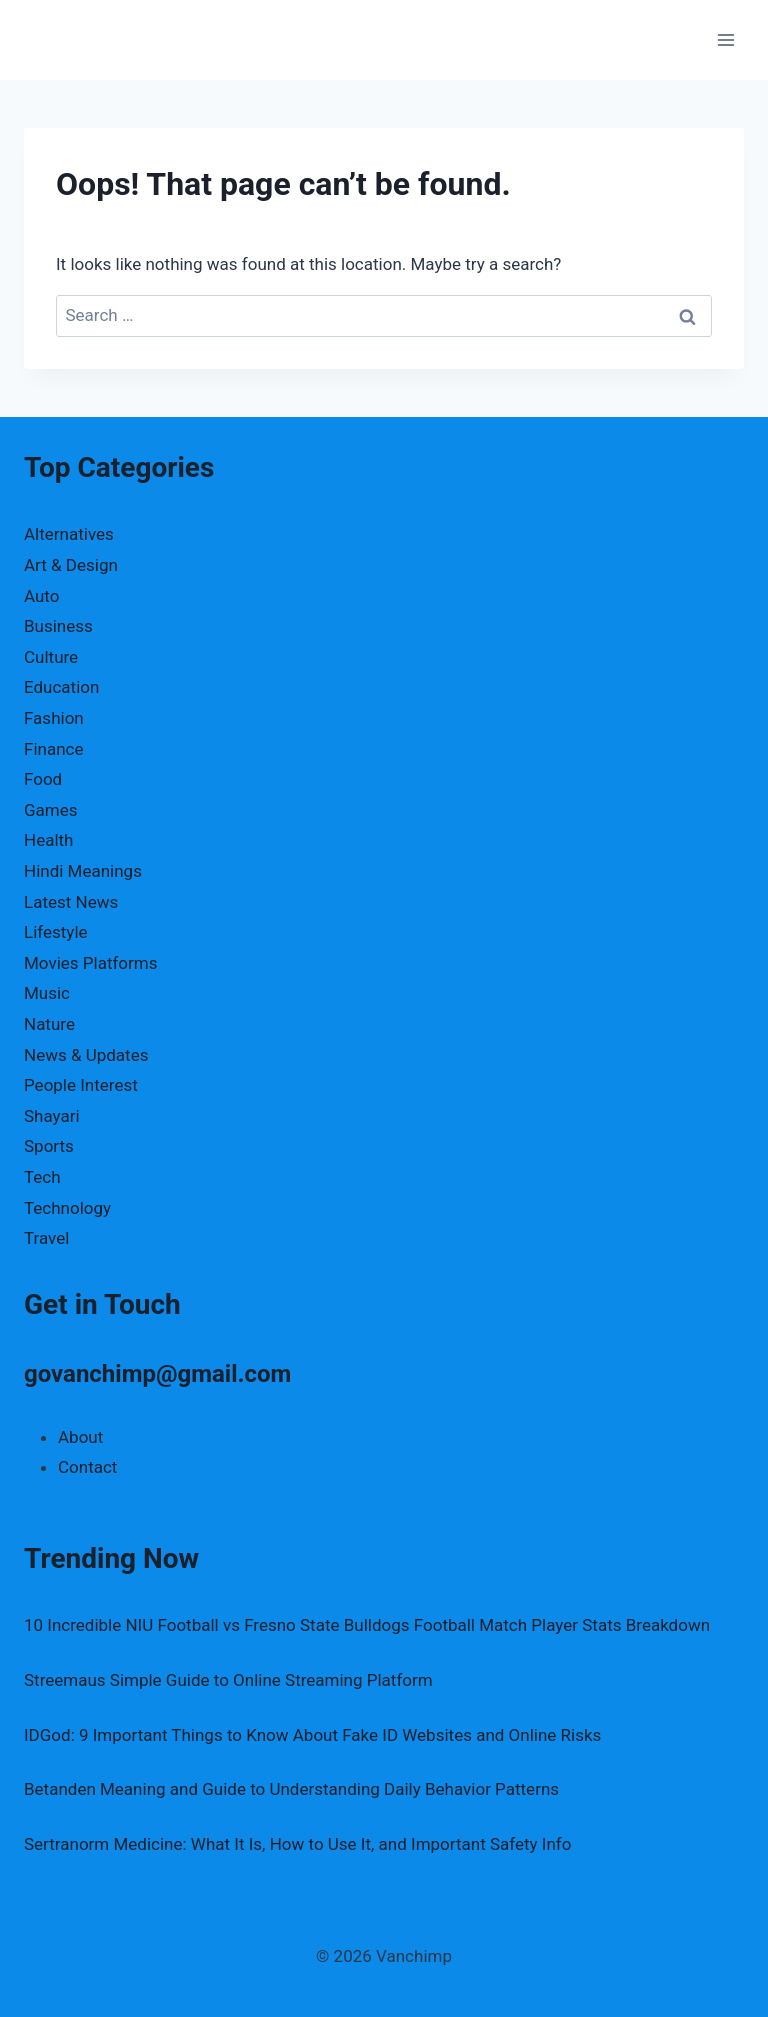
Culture (51, 657)
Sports (49, 1146)
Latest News (71, 902)
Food (43, 779)
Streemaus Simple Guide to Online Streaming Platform (228, 1680)
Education (61, 687)
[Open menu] (725, 39)
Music (47, 993)
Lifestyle (56, 932)
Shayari (52, 1116)
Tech (42, 1177)
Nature (49, 1024)
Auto (41, 596)
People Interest (81, 1085)
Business (58, 626)
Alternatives (69, 534)
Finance (53, 749)
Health (48, 840)
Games (51, 810)
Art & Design (71, 565)
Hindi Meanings (83, 871)
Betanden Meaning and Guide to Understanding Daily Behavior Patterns (291, 1789)
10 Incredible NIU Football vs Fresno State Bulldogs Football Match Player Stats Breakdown (367, 1625)
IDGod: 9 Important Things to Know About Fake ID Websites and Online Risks (312, 1735)
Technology (67, 1208)
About (80, 1437)
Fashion (54, 718)
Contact (87, 1467)
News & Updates (86, 1055)
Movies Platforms (91, 963)
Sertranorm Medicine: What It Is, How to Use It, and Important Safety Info (297, 1844)
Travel (46, 1238)
